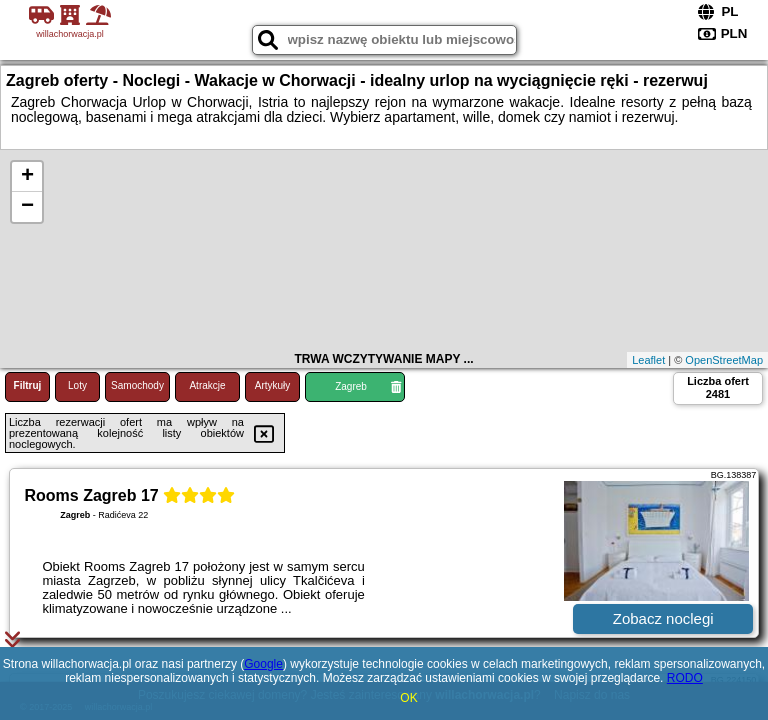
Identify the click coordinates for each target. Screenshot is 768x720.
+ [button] (27, 177)
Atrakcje (207, 385)
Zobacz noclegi (663, 618)
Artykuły (273, 385)
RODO (685, 678)
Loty (77, 385)
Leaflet (648, 360)
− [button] (27, 207)
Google (263, 664)
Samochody (137, 385)
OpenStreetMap (724, 360)
